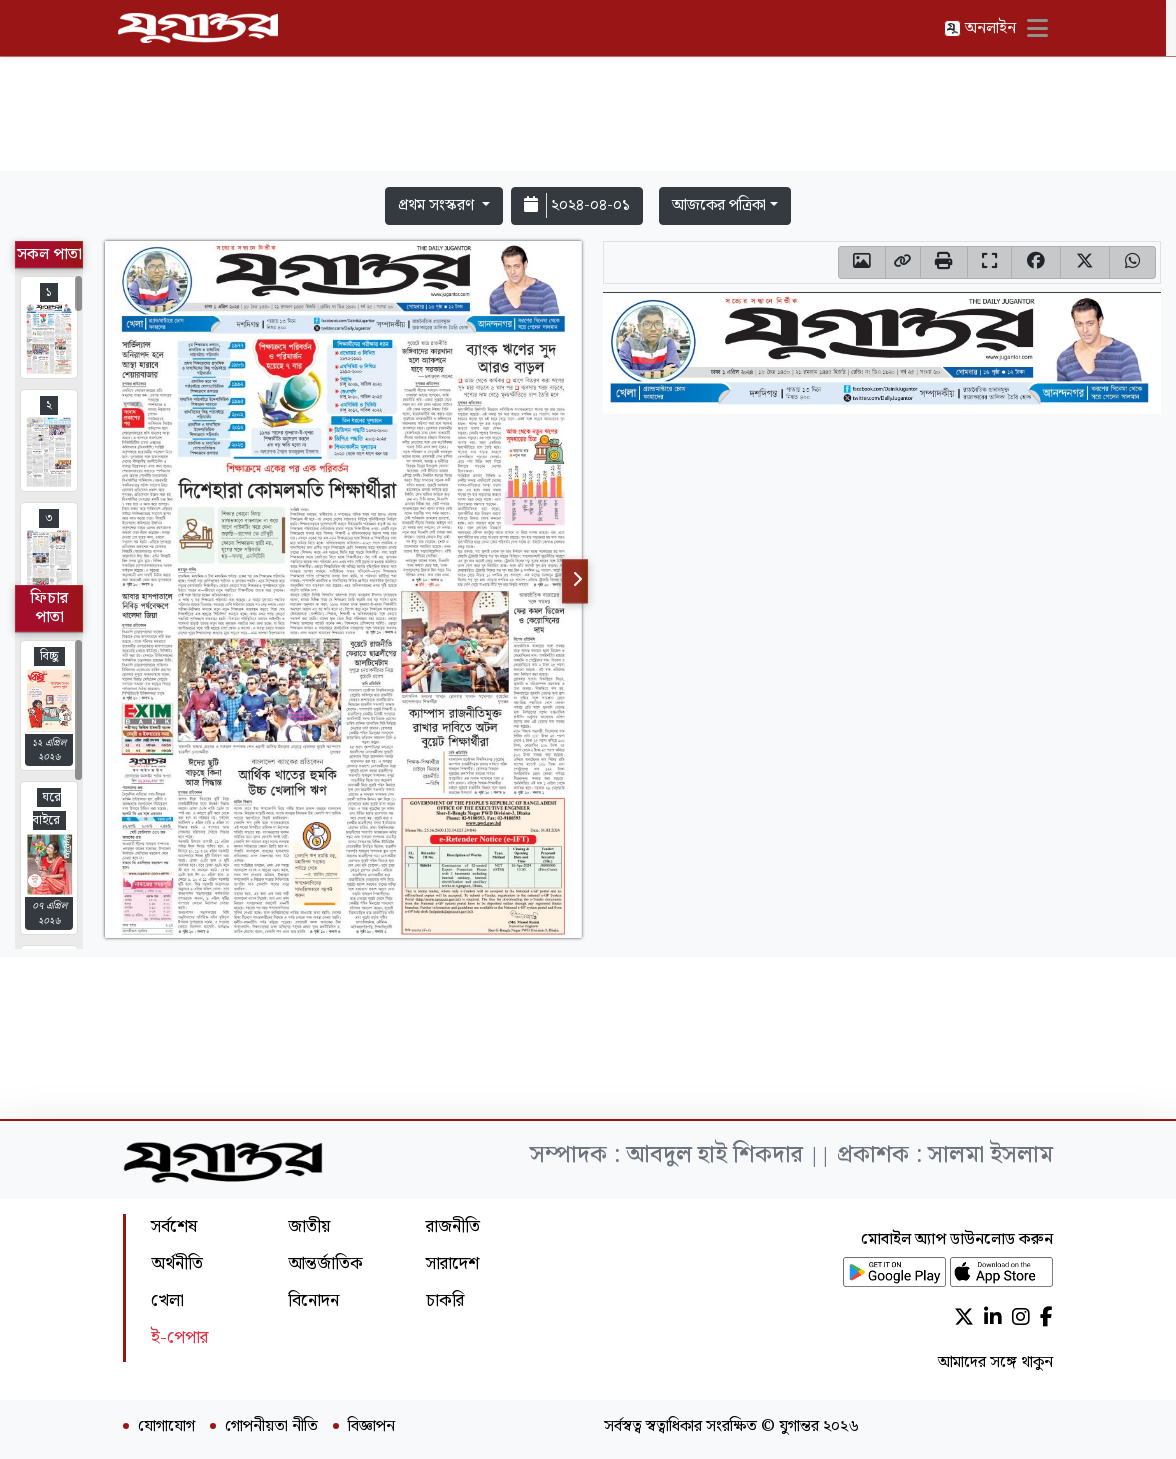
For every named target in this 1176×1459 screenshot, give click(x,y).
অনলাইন (985, 28)
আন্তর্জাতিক (325, 1263)
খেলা (167, 1300)
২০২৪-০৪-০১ (577, 205)
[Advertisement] (588, 118)
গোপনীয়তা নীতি (271, 1427)
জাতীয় (309, 1226)
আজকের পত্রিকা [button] (719, 205)
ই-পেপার (179, 1337)
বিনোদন (313, 1300)
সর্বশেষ (174, 1226)
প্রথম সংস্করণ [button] (438, 205)
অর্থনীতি (177, 1263)
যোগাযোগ (166, 1427)
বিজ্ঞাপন (371, 1427)
